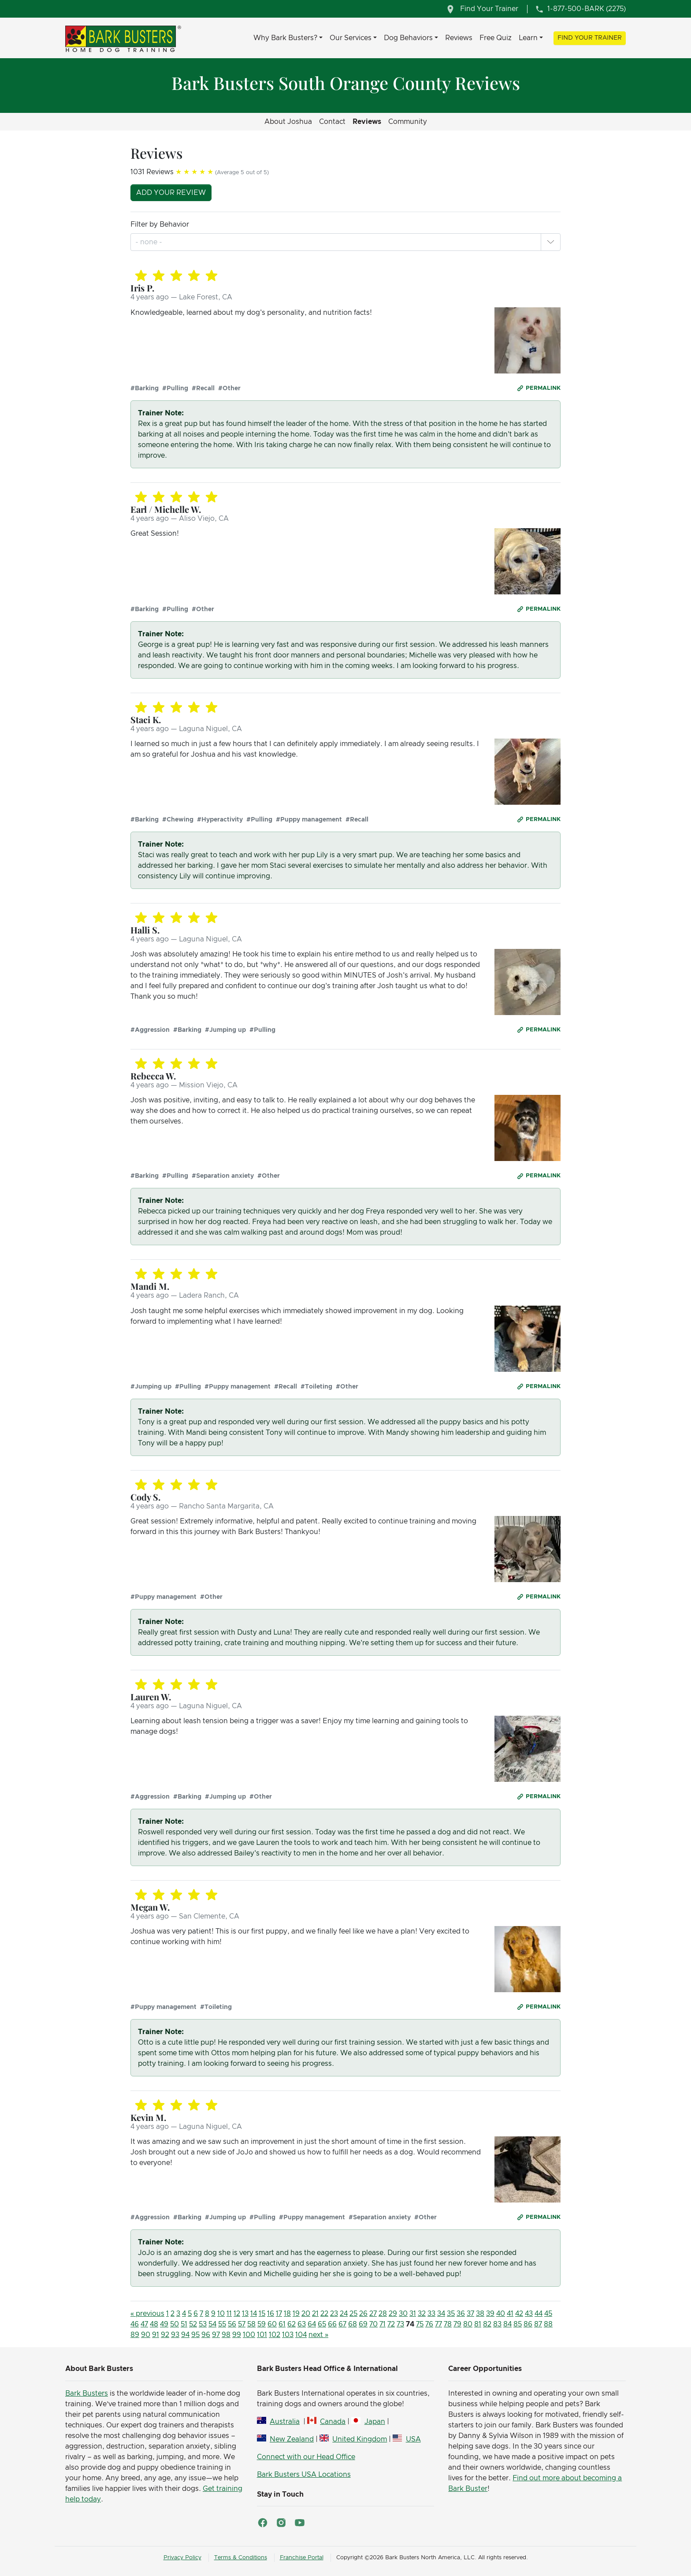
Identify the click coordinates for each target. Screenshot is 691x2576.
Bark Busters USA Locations (304, 2474)
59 (261, 2324)
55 (222, 2324)
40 (500, 2313)
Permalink (543, 388)
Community (407, 121)
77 (438, 2324)
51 (184, 2324)
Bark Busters (86, 2393)
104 (301, 2334)
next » (318, 2334)
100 (249, 2334)
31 (412, 2313)
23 (334, 2313)
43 (529, 2313)
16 (270, 2313)
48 (154, 2324)
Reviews (458, 37)
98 (226, 2334)
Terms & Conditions (240, 2558)
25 (353, 2313)
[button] (550, 242)
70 (373, 2324)
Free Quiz (495, 37)
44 (538, 2313)
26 (363, 2313)
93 (175, 2334)
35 (451, 2313)
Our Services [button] (351, 37)
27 (373, 2313)
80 (467, 2324)
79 (457, 2324)
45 (548, 2313)
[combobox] (149, 242)
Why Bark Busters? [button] (285, 37)
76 (429, 2324)
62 (291, 2324)
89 (134, 2334)
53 (203, 2324)
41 (510, 2313)
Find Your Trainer (589, 38)
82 (487, 2324)
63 (301, 2324)
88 (548, 2324)
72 (391, 2324)
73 (400, 2324)
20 (305, 2313)
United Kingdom (359, 2439)
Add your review (171, 192)
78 (448, 2324)
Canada (333, 2421)
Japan (374, 2421)
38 (480, 2313)
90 (145, 2334)
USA (413, 2439)
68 (352, 2324)
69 (363, 2324)
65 (322, 2324)
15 (262, 2313)
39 (490, 2313)
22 (324, 2313)
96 (205, 2334)
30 (403, 2313)
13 (245, 2313)
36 (461, 2313)
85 (517, 2324)
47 (144, 2324)
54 (212, 2324)
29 (393, 2313)
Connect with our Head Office (306, 2456)
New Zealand (292, 2439)
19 (296, 2313)
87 (538, 2324)
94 (185, 2334)
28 (383, 2313)
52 (193, 2324)
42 (519, 2313)
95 (195, 2334)
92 (165, 2334)
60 (272, 2324)
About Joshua (288, 121)
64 (312, 2324)
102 (274, 2334)
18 (287, 2313)
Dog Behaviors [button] (408, 37)
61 (282, 2324)
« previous (147, 2313)
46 (134, 2324)
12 (237, 2313)
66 (332, 2324)
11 (229, 2313)
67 (342, 2324)
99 (236, 2334)
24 (344, 2313)
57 (241, 2324)
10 (221, 2313)
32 (422, 2313)
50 (174, 2324)
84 (507, 2324)
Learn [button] (528, 37)
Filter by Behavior (159, 224)
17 (279, 2313)
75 (420, 2324)
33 (431, 2313)
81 (477, 2324)
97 (216, 2334)
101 (262, 2334)
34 (441, 2313)
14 (253, 2313)
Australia (285, 2421)
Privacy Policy (182, 2558)
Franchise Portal (301, 2558)
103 (287, 2334)
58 (251, 2324)
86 (528, 2324)
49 (164, 2324)
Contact (332, 121)
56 (232, 2324)
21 (315, 2313)
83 (497, 2324)
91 (155, 2334)
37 (470, 2313)
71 (382, 2324)
